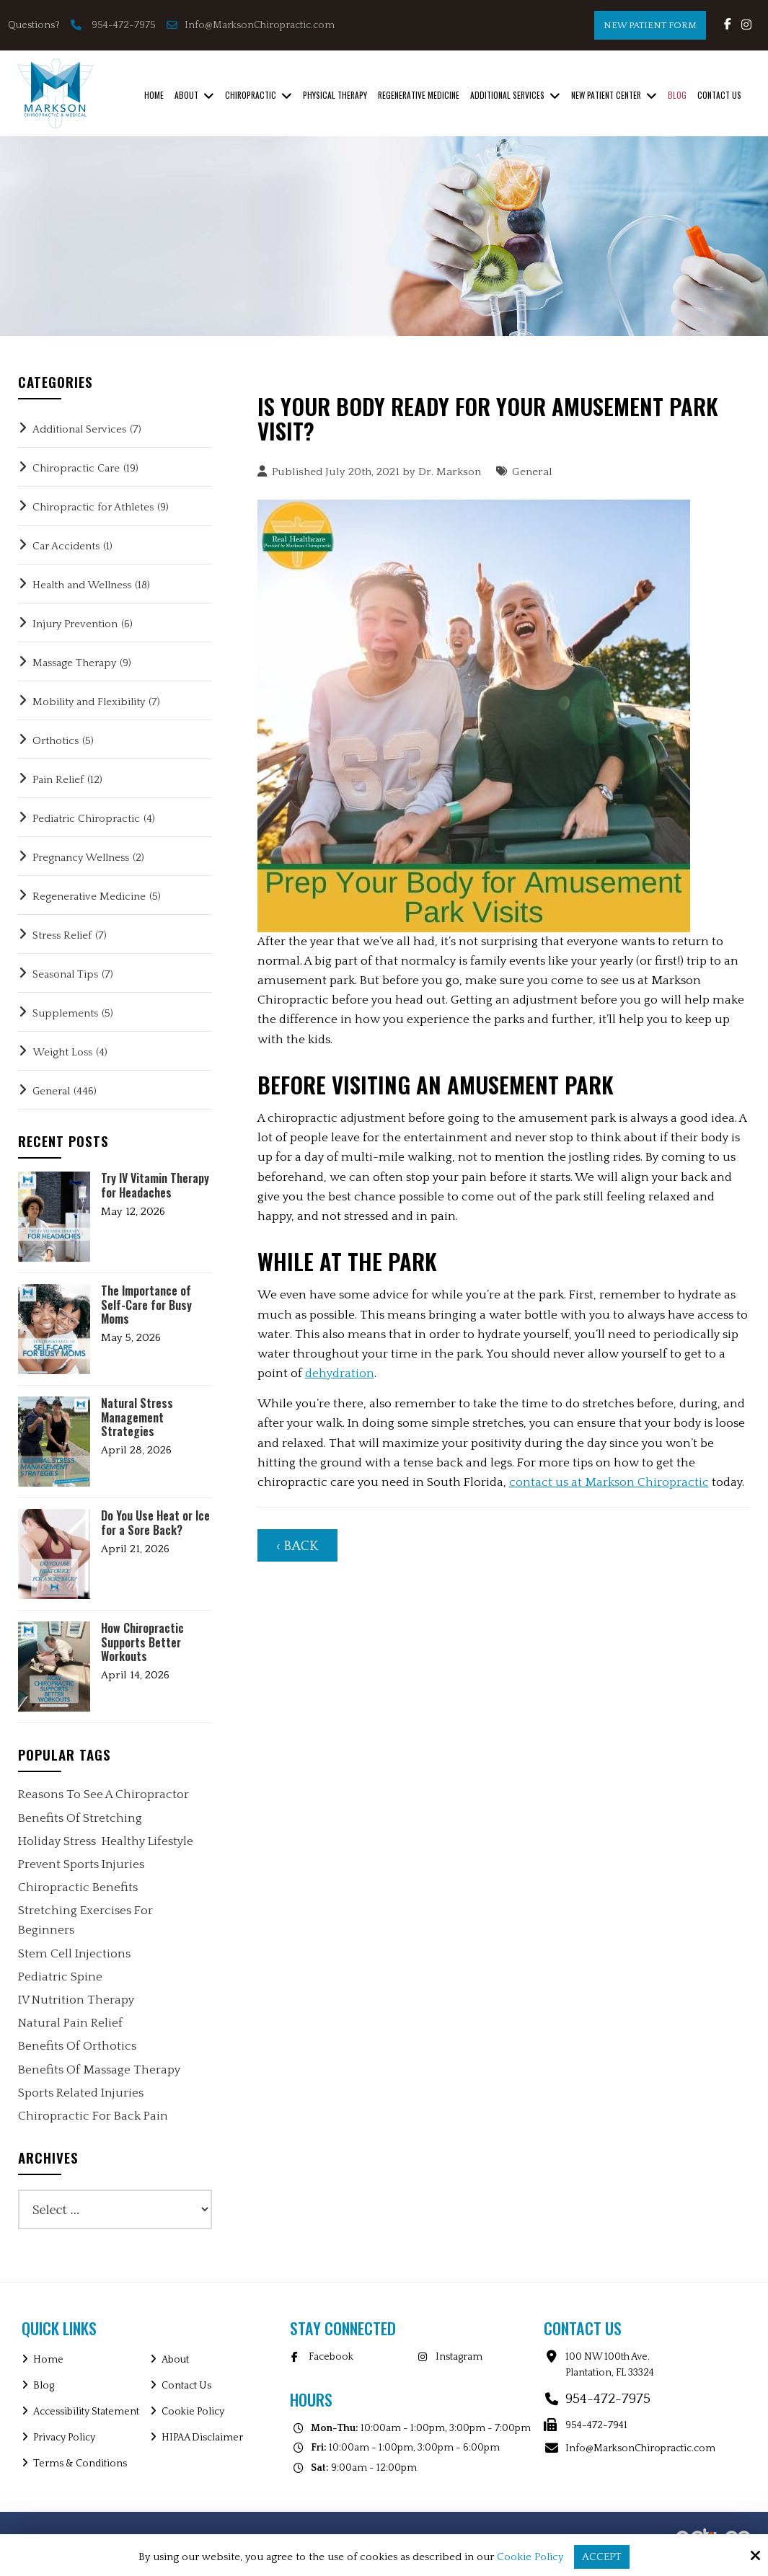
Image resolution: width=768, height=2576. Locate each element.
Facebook (331, 2357)
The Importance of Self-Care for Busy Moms (146, 1305)
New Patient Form (650, 25)
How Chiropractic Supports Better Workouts (142, 1642)
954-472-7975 (124, 25)
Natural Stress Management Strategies (137, 1417)
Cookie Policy (530, 2557)
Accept (602, 2557)
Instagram (459, 2357)
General (532, 472)
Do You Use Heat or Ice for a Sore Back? (155, 1522)
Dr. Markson (449, 472)
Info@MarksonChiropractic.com (252, 25)
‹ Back (297, 1546)
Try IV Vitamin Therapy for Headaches (155, 1185)
